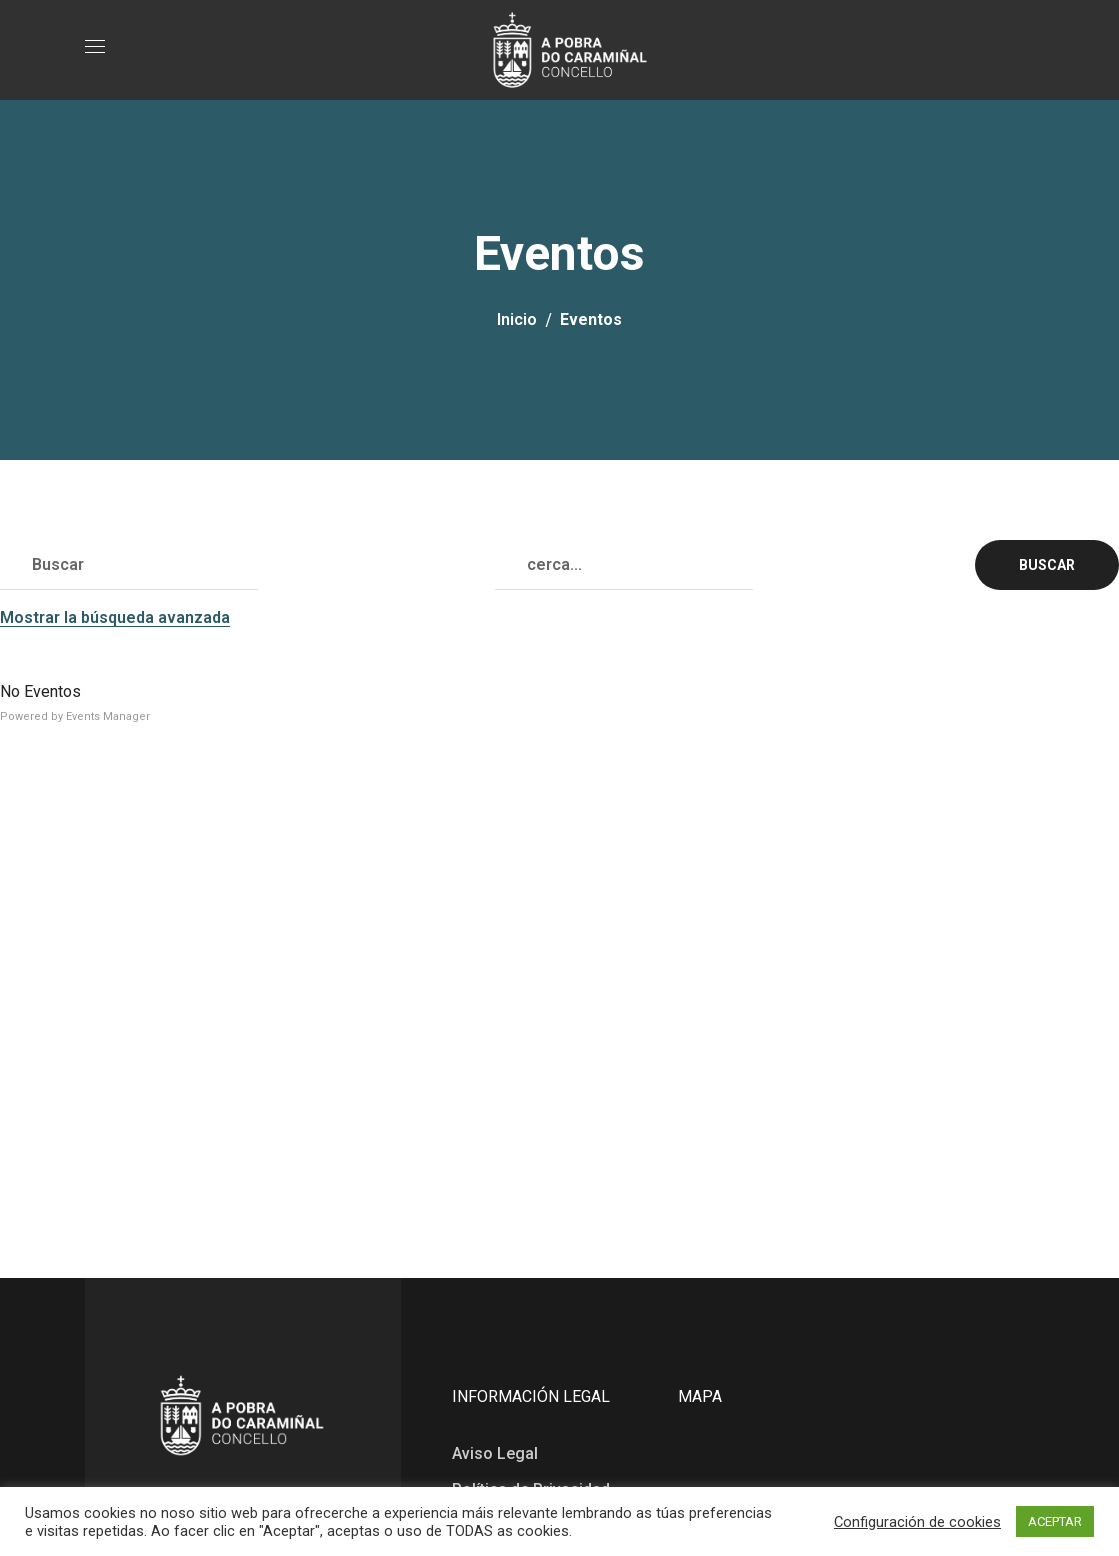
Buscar (1047, 565)
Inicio (517, 319)
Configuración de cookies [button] (917, 1522)
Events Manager (108, 716)
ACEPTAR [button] (1055, 1521)
